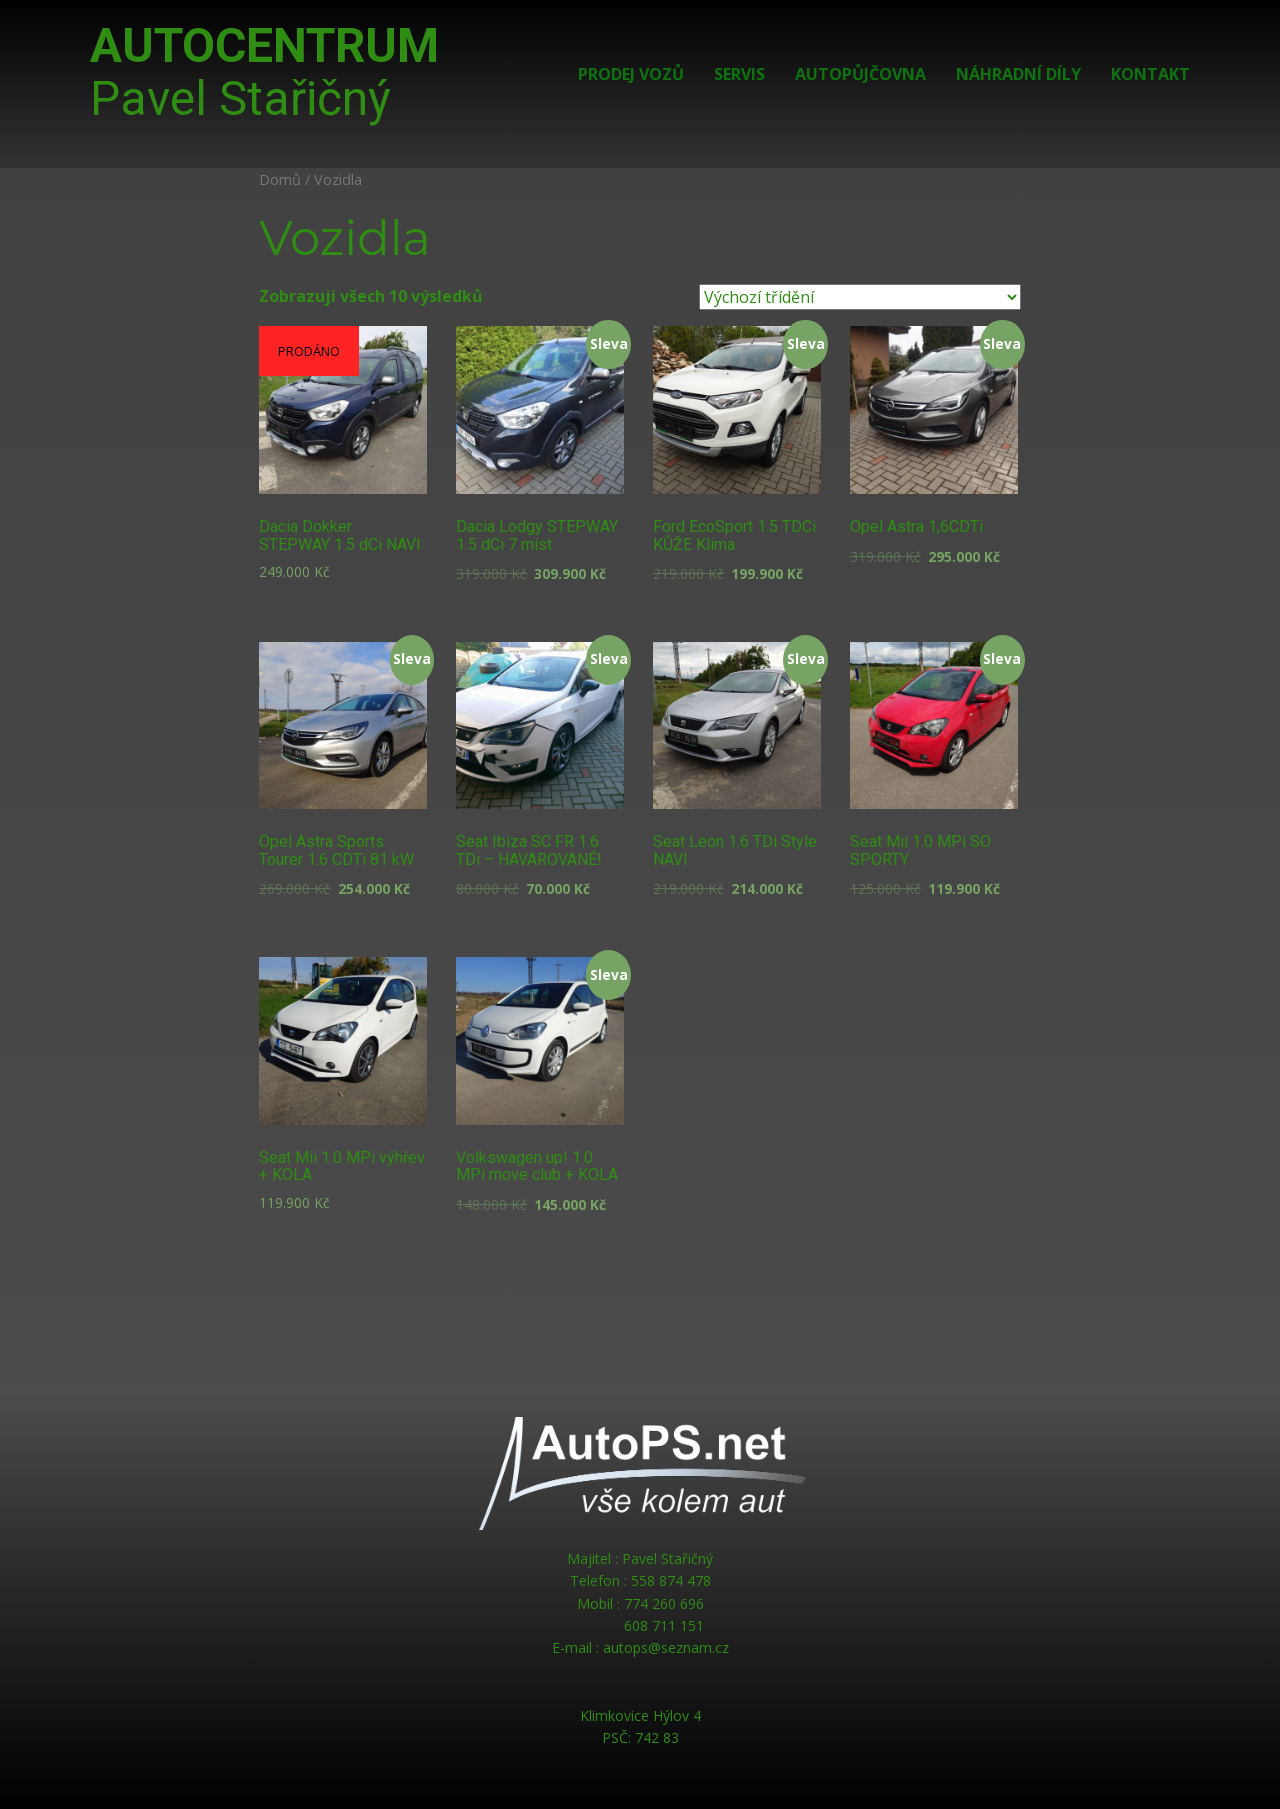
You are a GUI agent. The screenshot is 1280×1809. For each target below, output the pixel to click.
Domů (280, 179)
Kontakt (1150, 74)
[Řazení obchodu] (860, 297)
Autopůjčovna (860, 74)
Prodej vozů (631, 74)
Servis (739, 74)
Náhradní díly (1018, 74)
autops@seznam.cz (666, 1647)
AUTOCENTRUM (264, 72)
